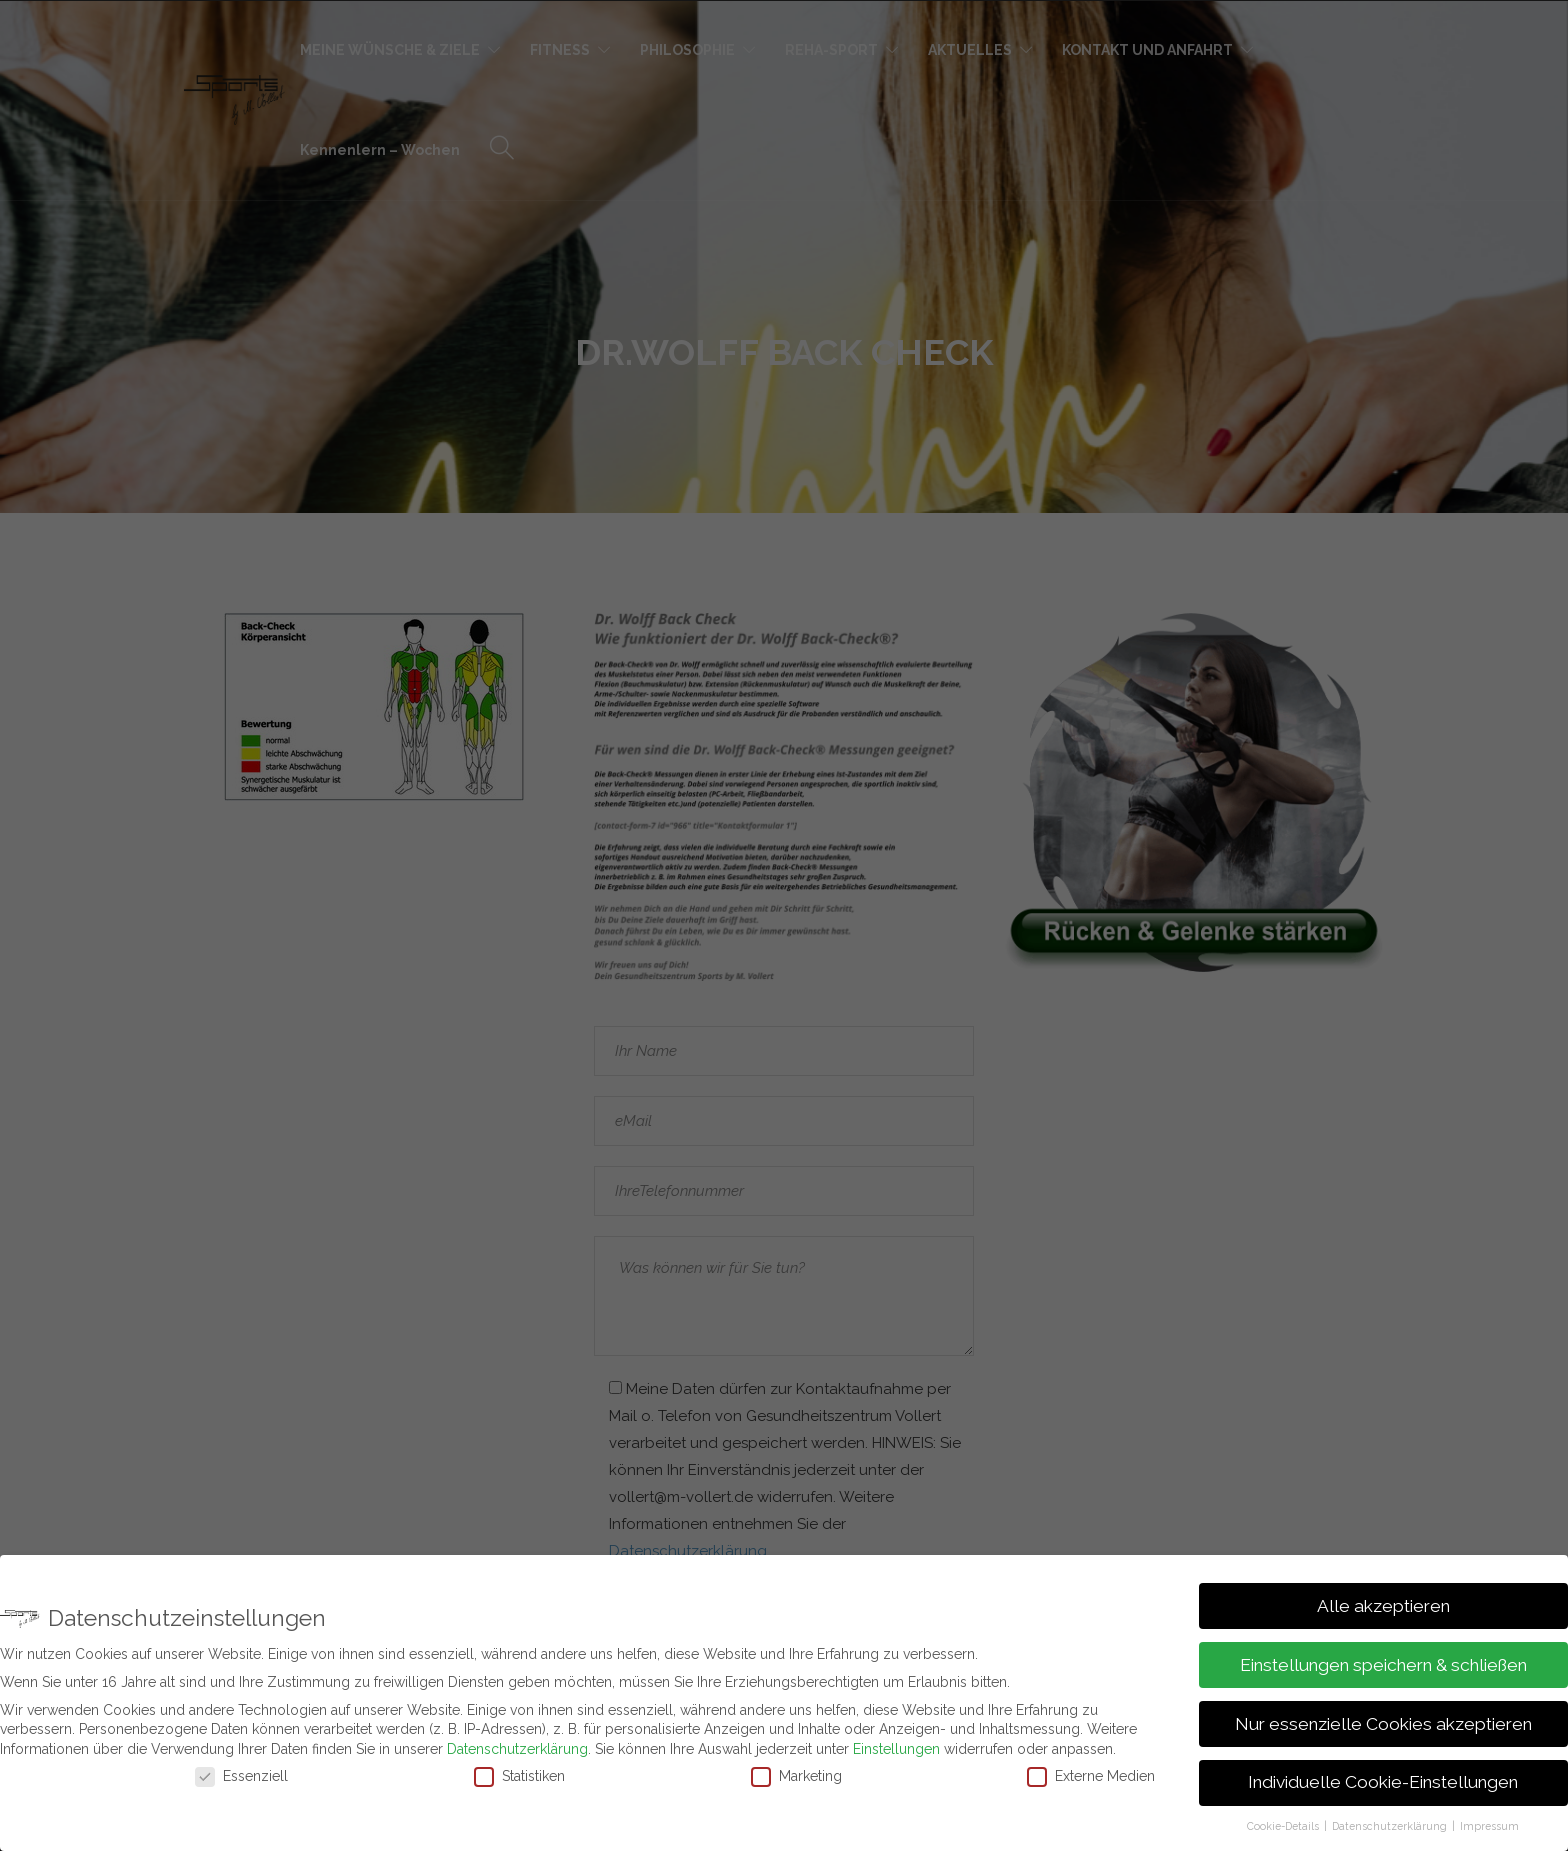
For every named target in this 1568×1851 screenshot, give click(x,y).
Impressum (1489, 1826)
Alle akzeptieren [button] (1383, 1606)
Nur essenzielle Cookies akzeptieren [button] (1383, 1724)
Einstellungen (896, 1749)
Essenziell (241, 1776)
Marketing (796, 1776)
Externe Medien (1091, 1776)
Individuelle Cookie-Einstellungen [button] (1383, 1782)
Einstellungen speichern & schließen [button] (1383, 1665)
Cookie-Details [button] (1284, 1826)
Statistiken (519, 1776)
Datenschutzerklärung (517, 1749)
